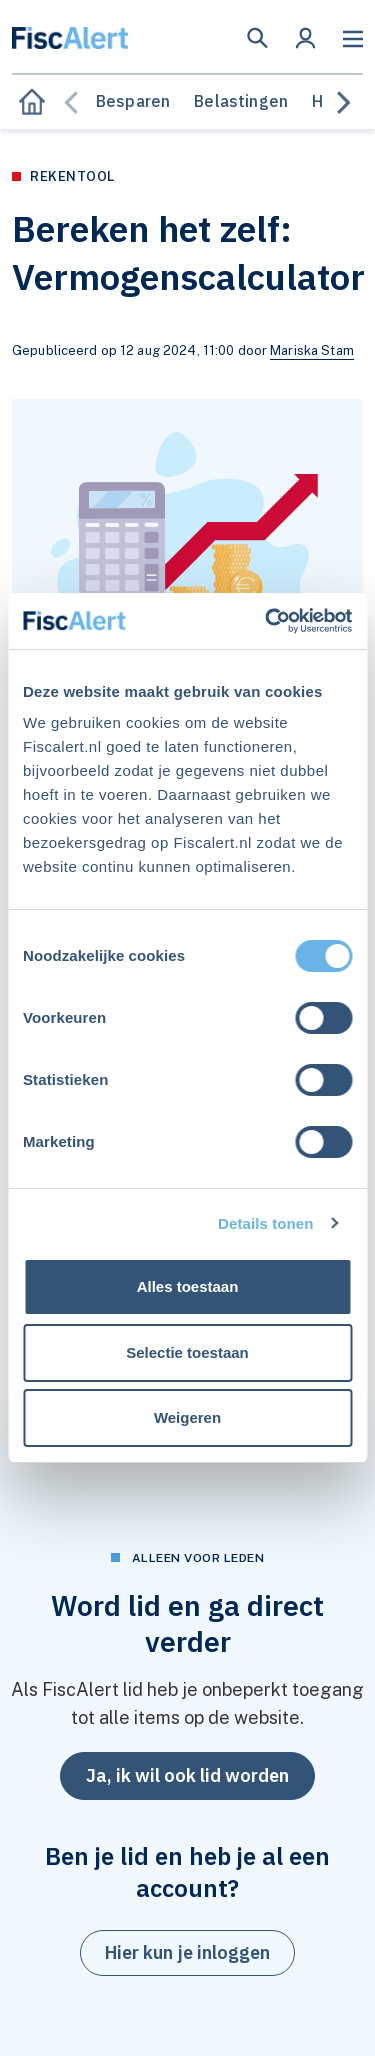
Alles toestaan (188, 1286)
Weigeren (187, 1417)
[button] (257, 38)
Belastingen (241, 101)
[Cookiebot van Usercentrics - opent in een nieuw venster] (267, 621)
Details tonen (265, 1223)
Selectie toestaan (187, 1352)
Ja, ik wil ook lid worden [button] (187, 1775)
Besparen (133, 101)
